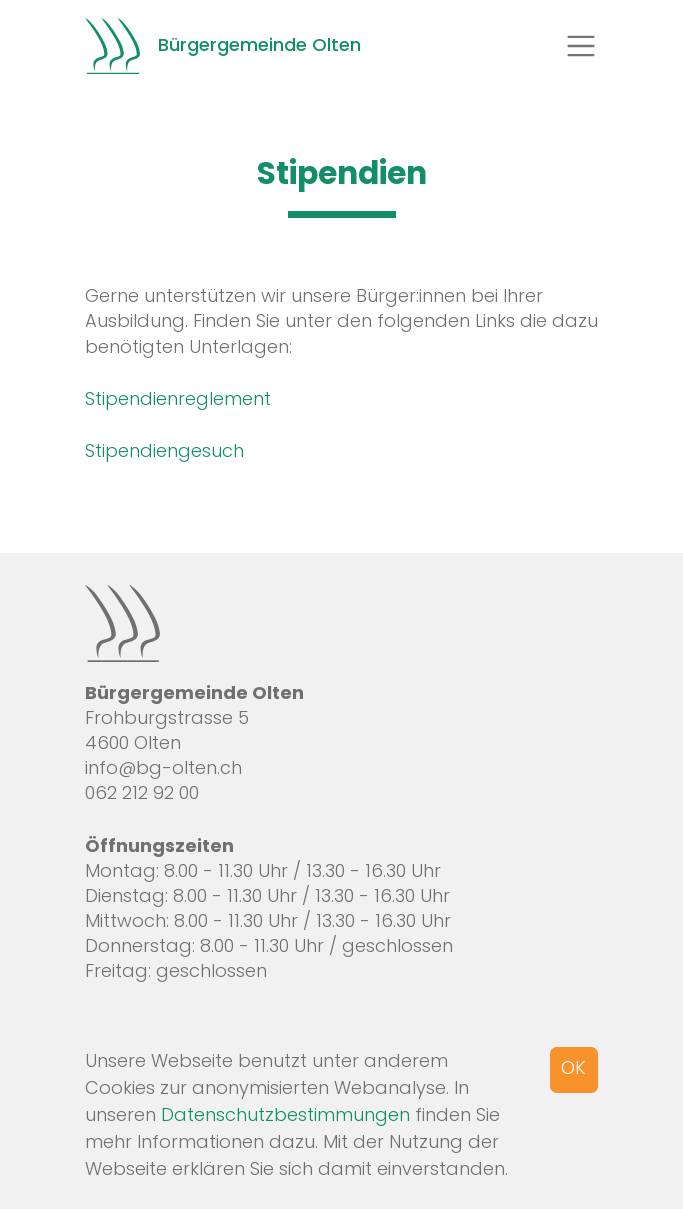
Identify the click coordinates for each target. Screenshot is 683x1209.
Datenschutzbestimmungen (285, 1114)
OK (573, 1067)
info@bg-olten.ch (163, 767)
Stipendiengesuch (164, 450)
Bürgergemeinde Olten (223, 46)
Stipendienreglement (178, 398)
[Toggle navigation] (581, 46)
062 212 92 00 (142, 792)
